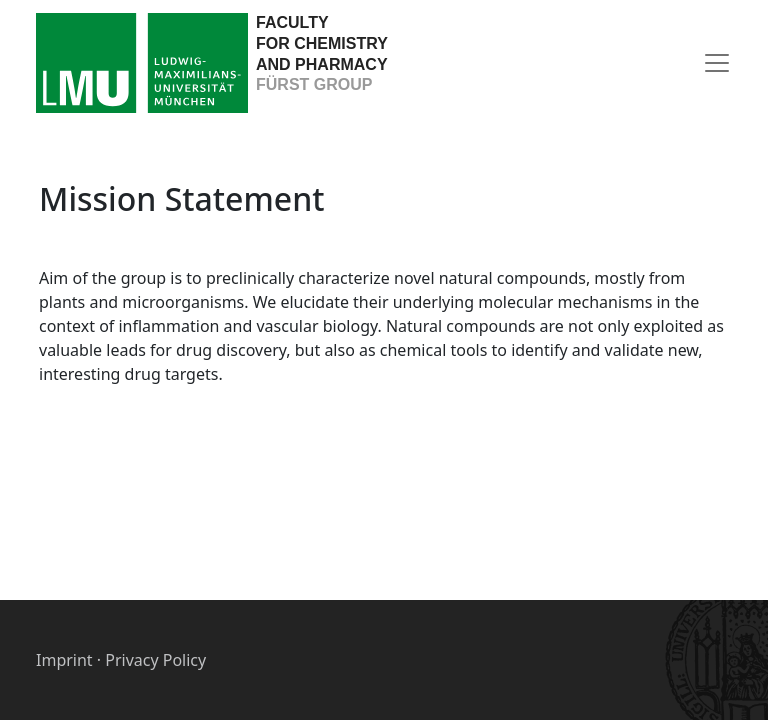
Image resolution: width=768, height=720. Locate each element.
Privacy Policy (155, 660)
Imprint (64, 660)
